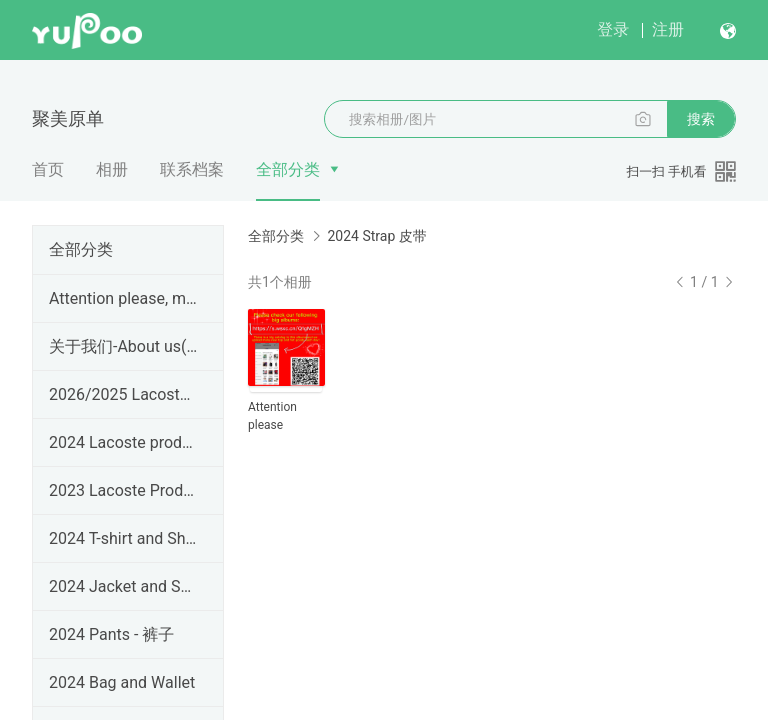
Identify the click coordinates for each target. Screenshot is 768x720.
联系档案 (192, 169)
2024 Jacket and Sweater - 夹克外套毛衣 (124, 586)
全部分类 (288, 169)
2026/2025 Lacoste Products (124, 394)
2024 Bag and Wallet (122, 682)
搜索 (701, 119)
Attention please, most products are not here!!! (124, 298)
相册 (112, 169)
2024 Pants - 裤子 (111, 634)
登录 (613, 29)
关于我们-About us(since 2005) (124, 346)
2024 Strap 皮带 (376, 236)
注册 (668, 29)
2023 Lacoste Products (124, 490)
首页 (48, 169)
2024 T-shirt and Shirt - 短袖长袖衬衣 (124, 538)
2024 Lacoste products (124, 442)
